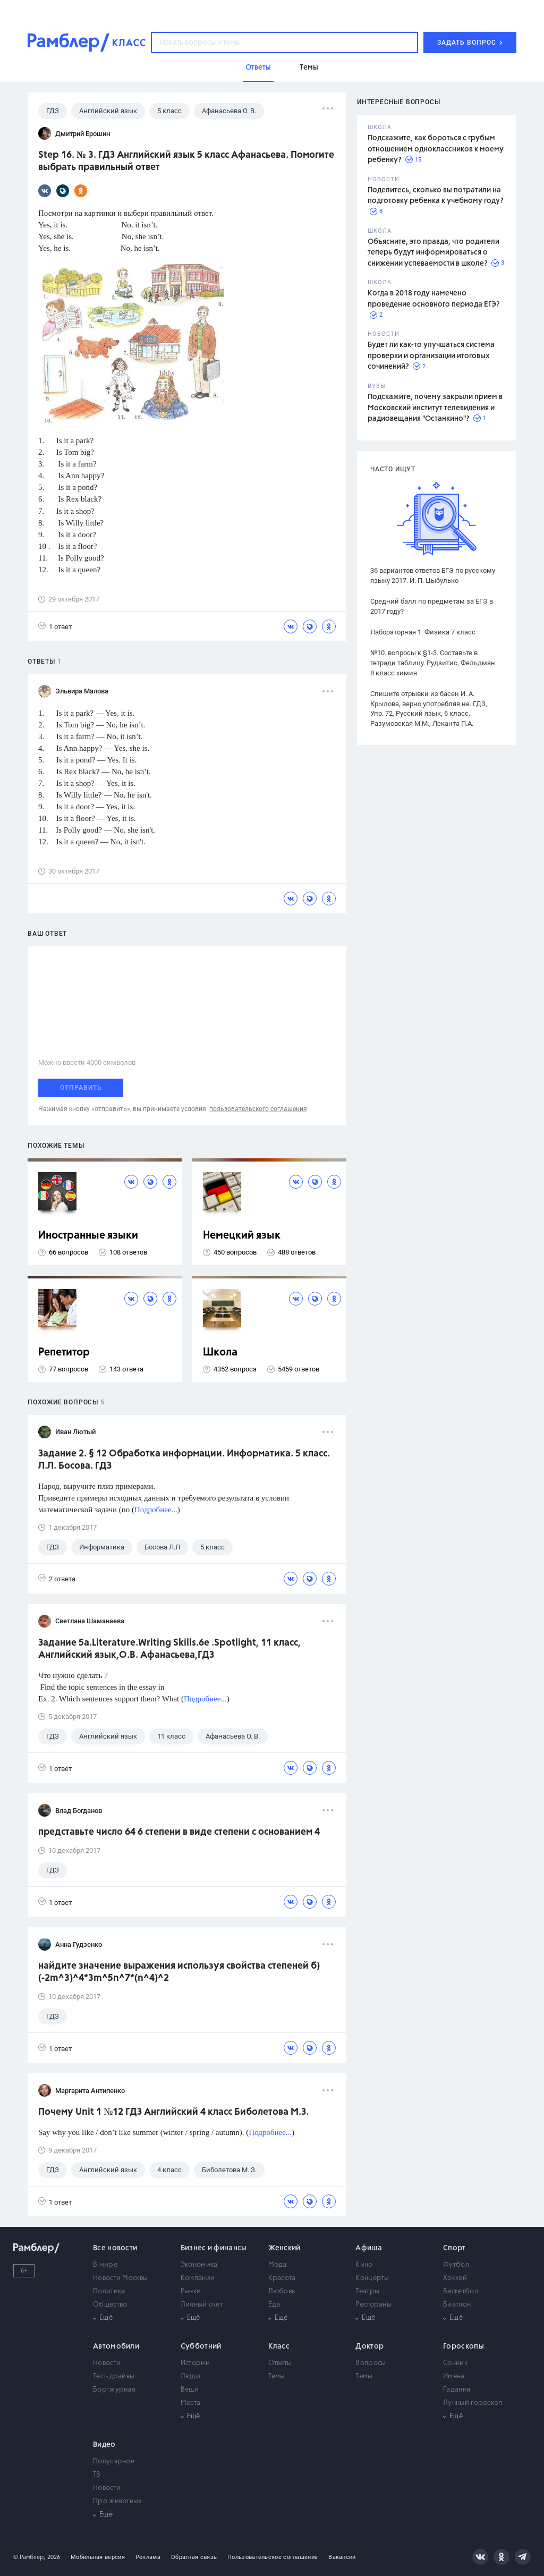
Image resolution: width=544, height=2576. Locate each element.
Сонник (455, 2363)
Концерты (372, 2278)
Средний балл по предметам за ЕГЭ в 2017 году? (431, 606)
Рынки (191, 2291)
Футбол (456, 2264)
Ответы (280, 2363)
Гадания (456, 2389)
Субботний (201, 2346)
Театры (367, 2291)
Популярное (113, 2461)
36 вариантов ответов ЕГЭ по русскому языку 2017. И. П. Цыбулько (432, 575)
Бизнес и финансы (214, 2248)
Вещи (190, 2389)
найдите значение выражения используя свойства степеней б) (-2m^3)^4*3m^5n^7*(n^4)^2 (179, 1972)
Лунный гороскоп (473, 2403)
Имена (454, 2376)
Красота (282, 2278)
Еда (274, 2304)
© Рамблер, (29, 2557)
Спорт (454, 2248)
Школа (220, 1352)
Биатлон (457, 2304)
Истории (195, 2363)
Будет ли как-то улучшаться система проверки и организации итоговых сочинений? (431, 355)
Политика (109, 2291)
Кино (363, 2264)
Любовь (281, 2291)
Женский (284, 2248)
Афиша (368, 2248)
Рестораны (373, 2304)
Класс (279, 2346)
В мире (105, 2264)
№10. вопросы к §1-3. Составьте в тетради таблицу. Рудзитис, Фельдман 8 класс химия (432, 663)
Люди (190, 2376)
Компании (198, 2278)
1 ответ (55, 626)
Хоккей (455, 2278)
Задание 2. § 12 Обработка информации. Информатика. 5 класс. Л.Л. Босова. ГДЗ (184, 1460)
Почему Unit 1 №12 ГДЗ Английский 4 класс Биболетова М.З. (173, 2112)
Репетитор (64, 1352)
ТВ (97, 2474)
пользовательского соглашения (258, 1109)
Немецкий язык (241, 1235)
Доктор (369, 2346)
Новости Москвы (120, 2278)
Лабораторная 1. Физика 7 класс (422, 632)
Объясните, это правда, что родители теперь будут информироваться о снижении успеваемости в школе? (433, 252)
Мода (277, 2264)
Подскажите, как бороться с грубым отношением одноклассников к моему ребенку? (436, 149)
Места (191, 2403)
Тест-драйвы (113, 2376)
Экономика (199, 2264)
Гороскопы (463, 2346)
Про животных (117, 2501)
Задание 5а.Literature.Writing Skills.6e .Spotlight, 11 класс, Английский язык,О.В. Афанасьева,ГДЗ (169, 1649)
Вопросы (370, 2363)
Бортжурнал (114, 2389)
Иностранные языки (88, 1235)
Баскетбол (460, 2291)
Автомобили (116, 2346)
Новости (107, 2363)
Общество (110, 2304)
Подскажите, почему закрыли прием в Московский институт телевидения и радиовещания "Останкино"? (435, 407)
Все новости (115, 2248)
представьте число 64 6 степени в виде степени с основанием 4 (179, 1832)
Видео (104, 2444)
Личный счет (202, 2304)
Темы (276, 2376)
